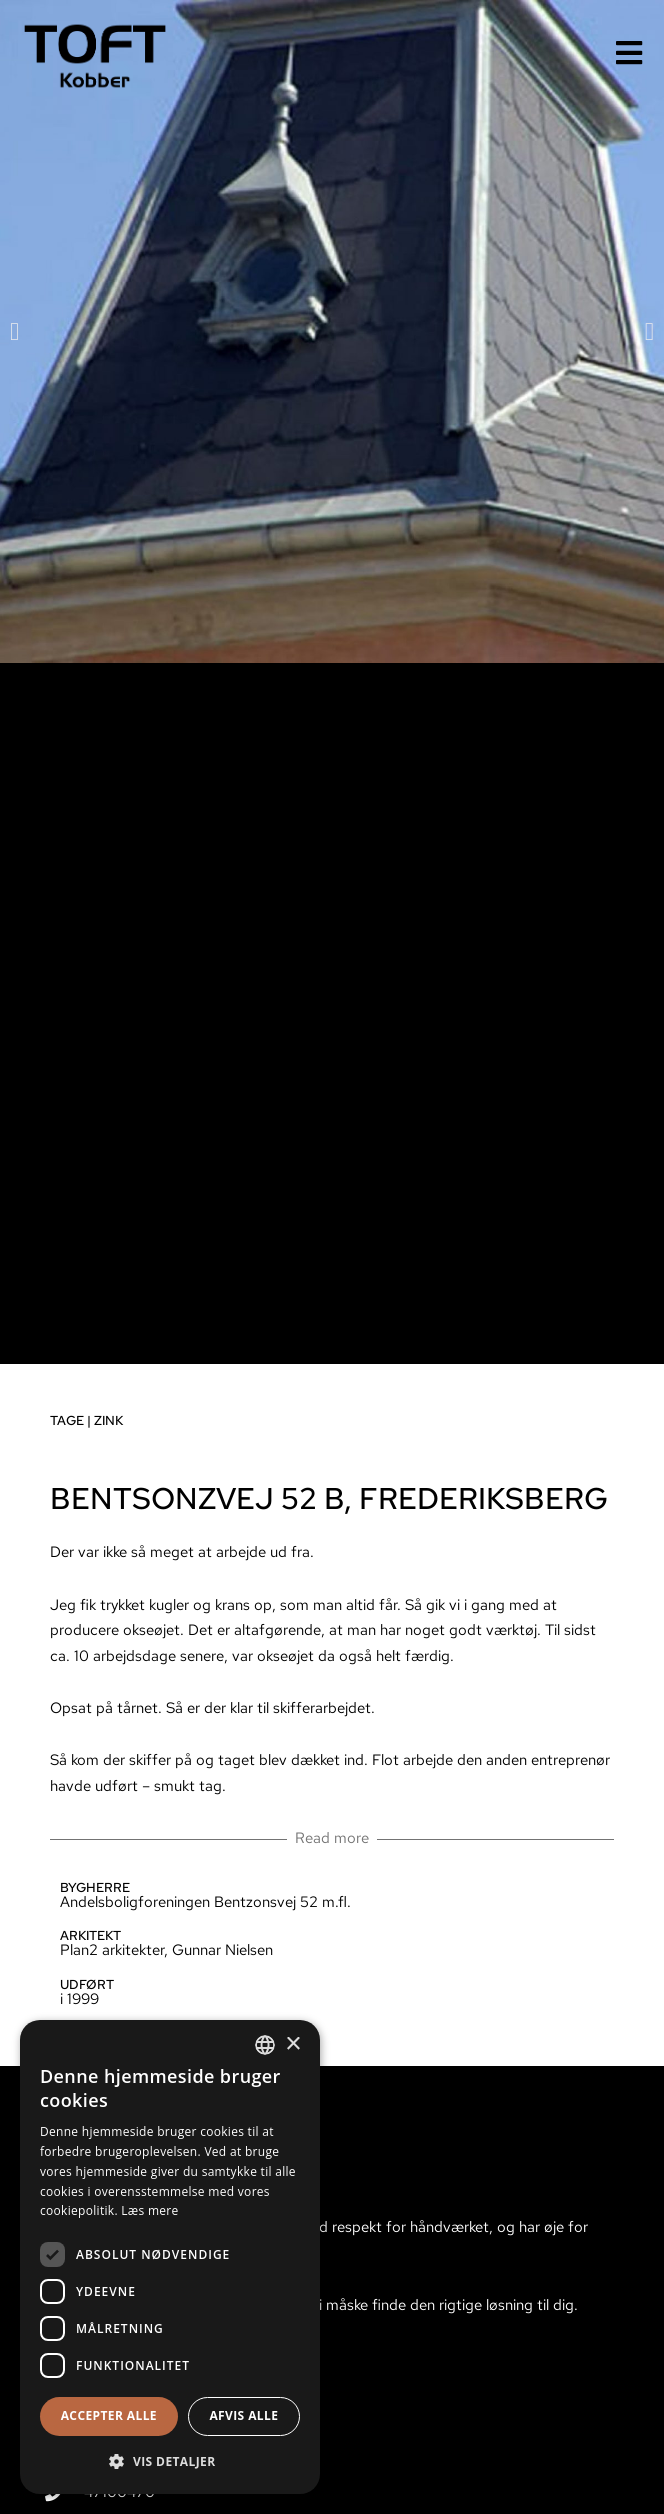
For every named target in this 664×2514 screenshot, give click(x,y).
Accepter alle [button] (109, 2415)
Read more (330, 1837)
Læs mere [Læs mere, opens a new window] (149, 2210)
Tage (65, 1420)
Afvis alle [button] (243, 2415)
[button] (12, 331)
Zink (106, 1420)
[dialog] (170, 2257)
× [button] (292, 2044)
